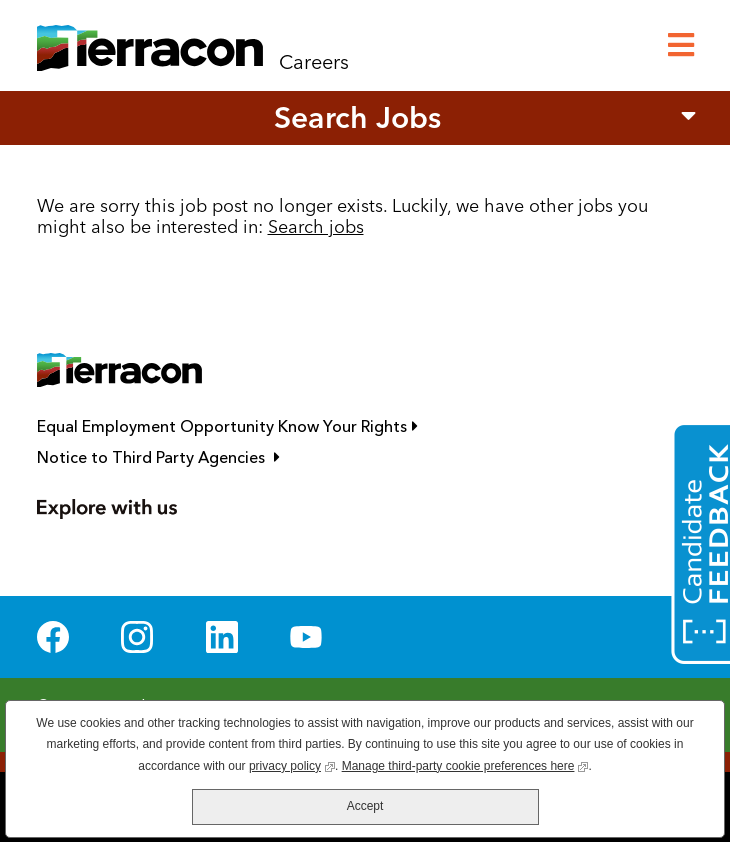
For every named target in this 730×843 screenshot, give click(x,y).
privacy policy (292, 764)
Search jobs (316, 226)
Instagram (137, 637)
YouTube (306, 637)
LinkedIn (222, 637)
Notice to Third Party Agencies (248, 457)
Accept (365, 806)
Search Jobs (357, 117)
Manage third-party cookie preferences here (465, 764)
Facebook (53, 637)
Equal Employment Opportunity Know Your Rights (317, 426)
